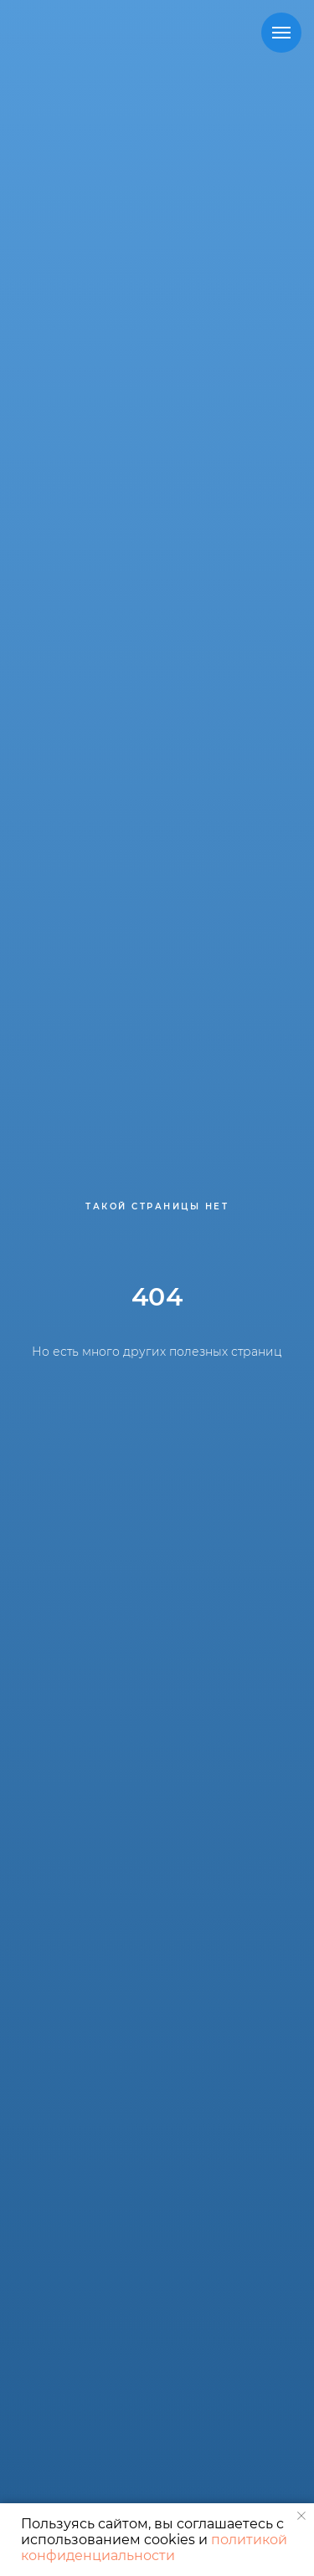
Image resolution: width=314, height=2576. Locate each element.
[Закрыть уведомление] (301, 2515)
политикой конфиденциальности (154, 2547)
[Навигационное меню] (281, 32)
